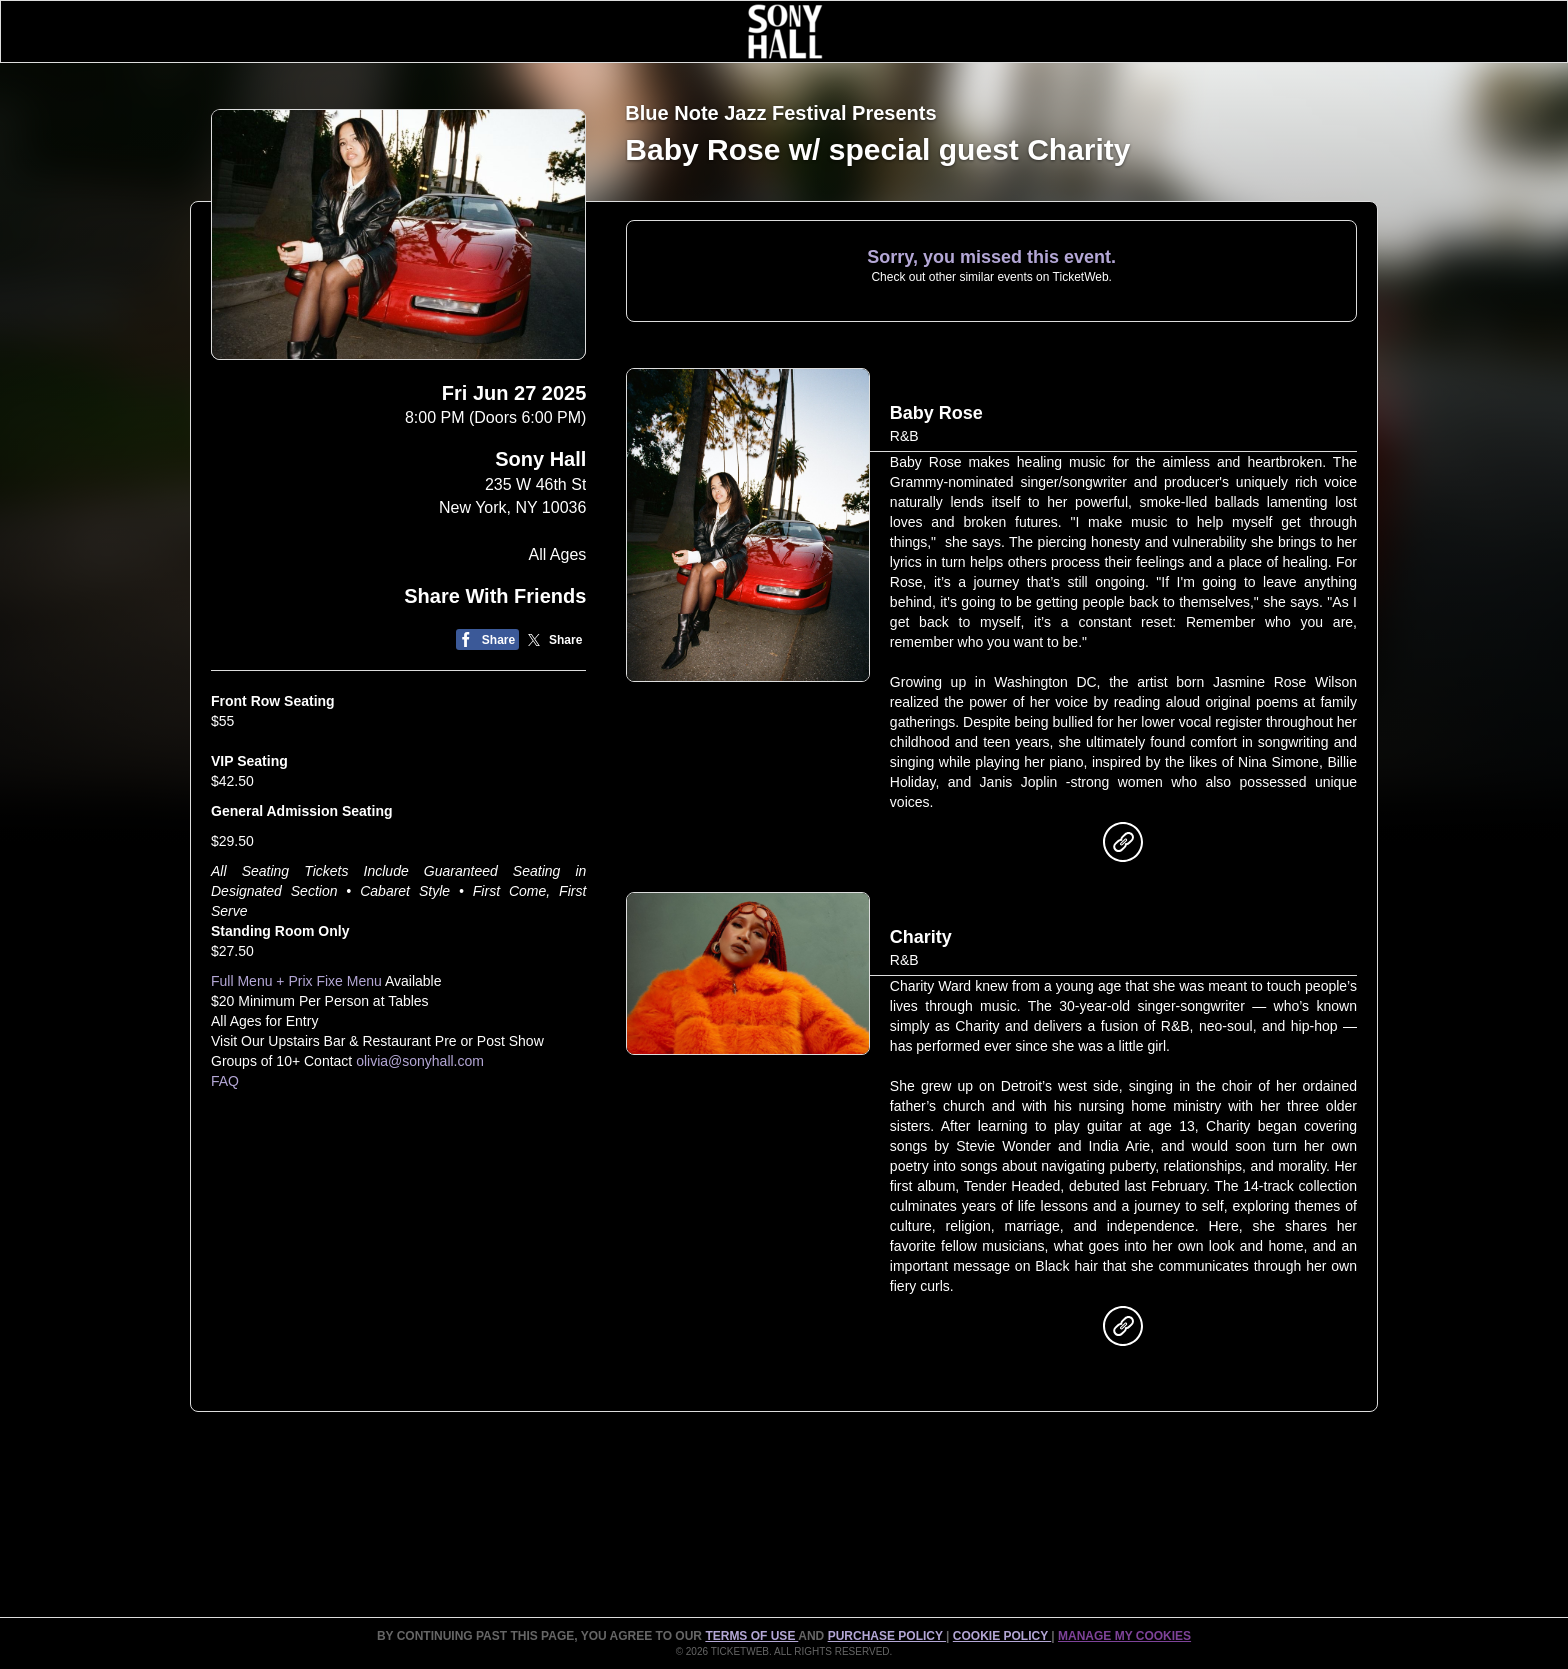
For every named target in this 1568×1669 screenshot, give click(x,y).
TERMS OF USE (751, 1636)
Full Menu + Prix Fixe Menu (296, 981)
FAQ (225, 1081)
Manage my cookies (1124, 1636)
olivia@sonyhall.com (420, 1061)
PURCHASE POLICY (887, 1636)
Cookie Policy (1002, 1636)
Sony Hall (540, 459)
